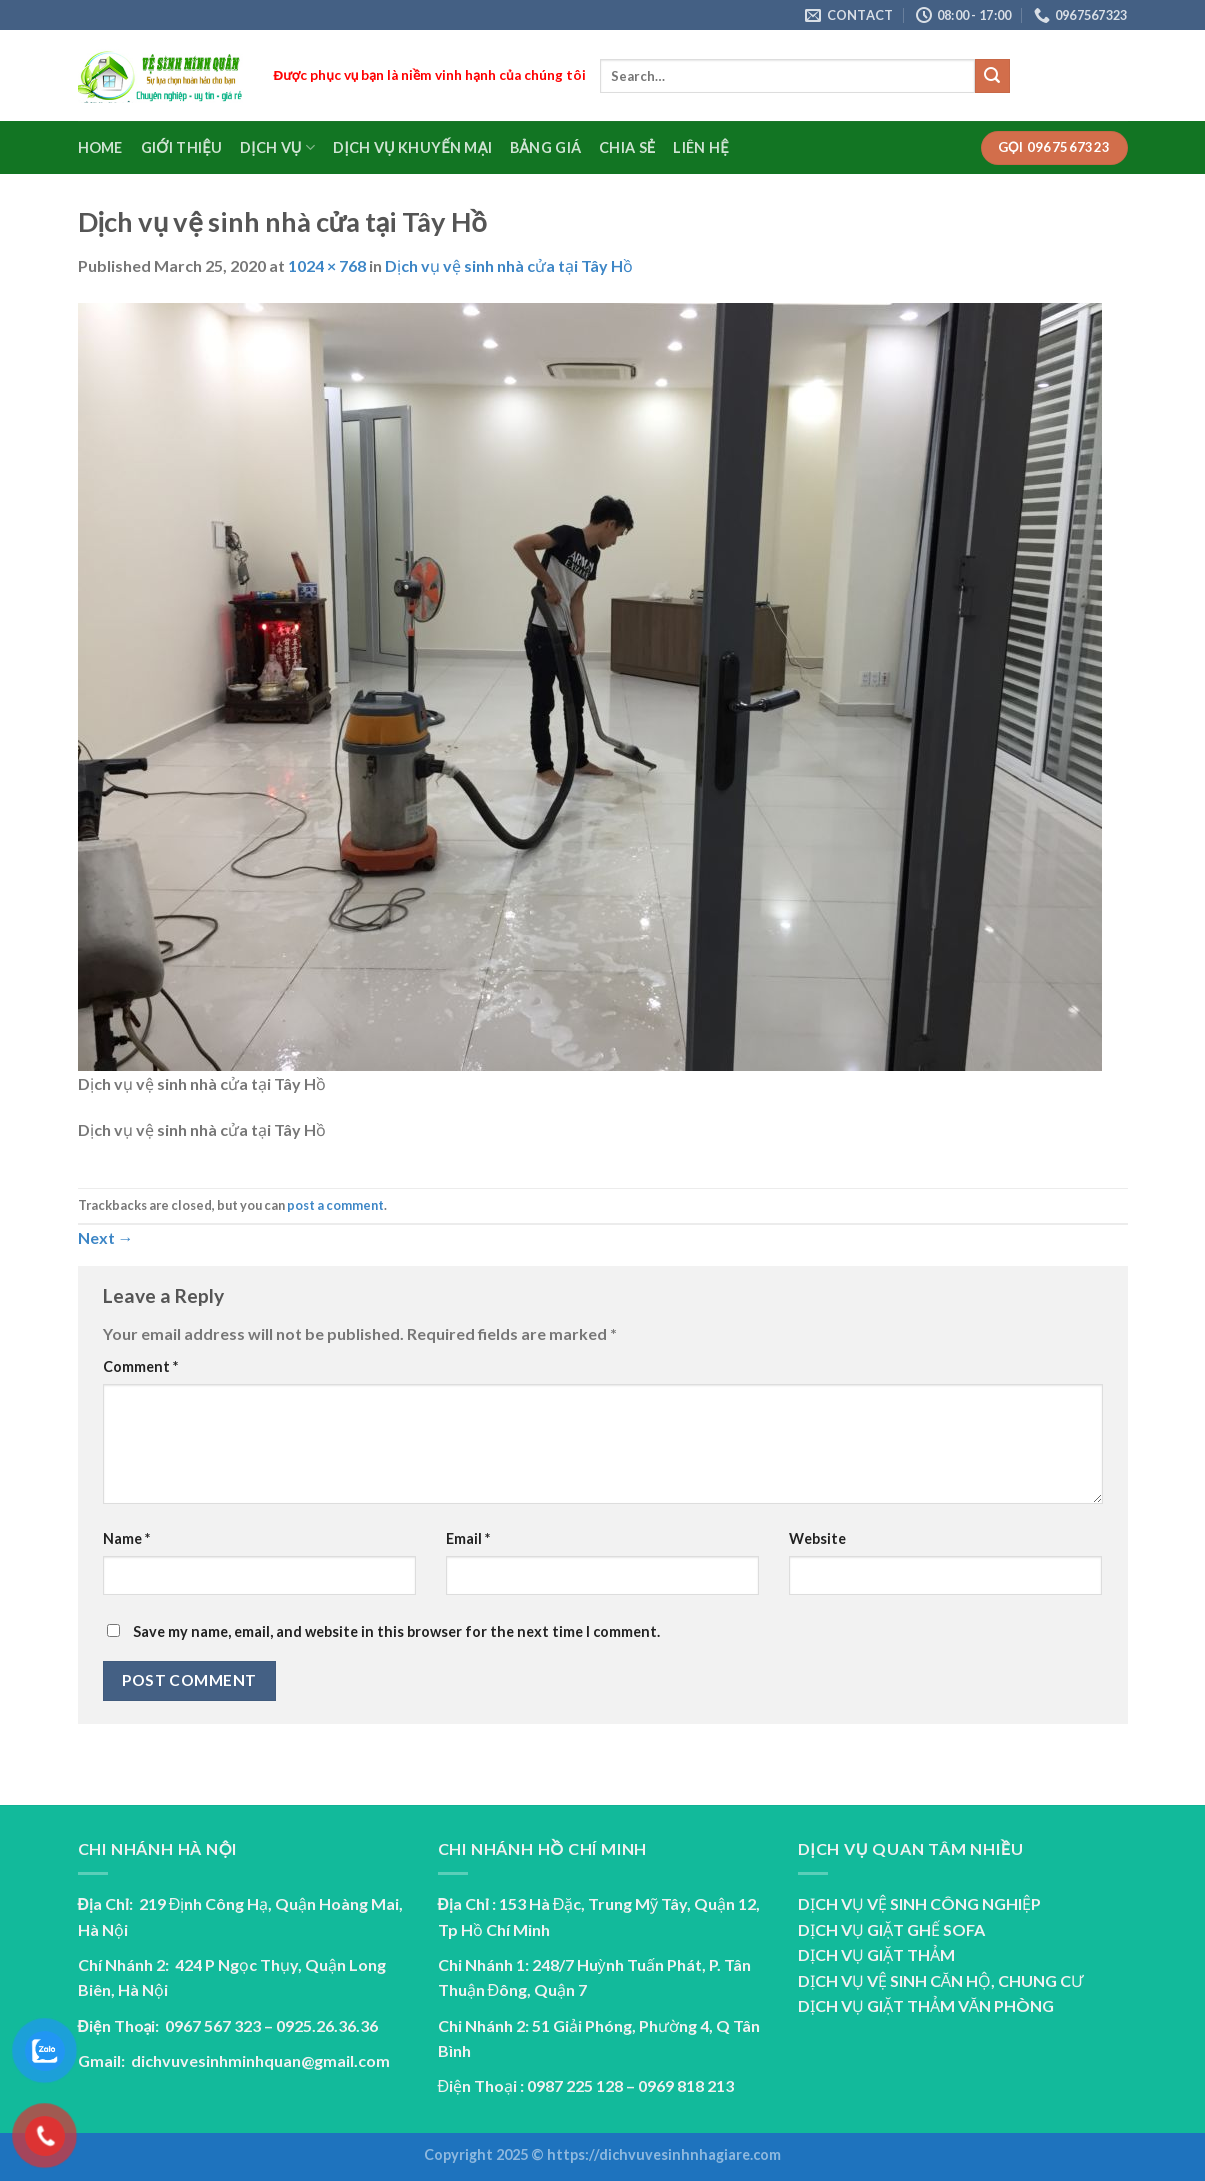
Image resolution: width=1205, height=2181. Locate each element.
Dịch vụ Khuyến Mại (412, 147)
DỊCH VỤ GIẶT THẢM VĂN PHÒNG (926, 2005)
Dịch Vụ (277, 147)
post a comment (335, 1205)
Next (106, 1237)
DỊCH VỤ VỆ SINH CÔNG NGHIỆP (919, 1903)
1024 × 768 (327, 265)
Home (100, 147)
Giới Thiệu (181, 147)
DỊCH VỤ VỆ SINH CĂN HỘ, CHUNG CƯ (941, 1980)
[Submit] (992, 76)
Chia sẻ (627, 147)
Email (468, 1538)
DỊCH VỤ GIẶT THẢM (876, 1954)
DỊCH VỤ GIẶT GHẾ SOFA (891, 1929)
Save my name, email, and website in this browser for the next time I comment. (396, 1631)
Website (817, 1538)
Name (126, 1538)
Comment (140, 1366)
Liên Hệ (700, 147)
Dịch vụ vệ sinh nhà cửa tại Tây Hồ (509, 265)
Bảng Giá (545, 147)
